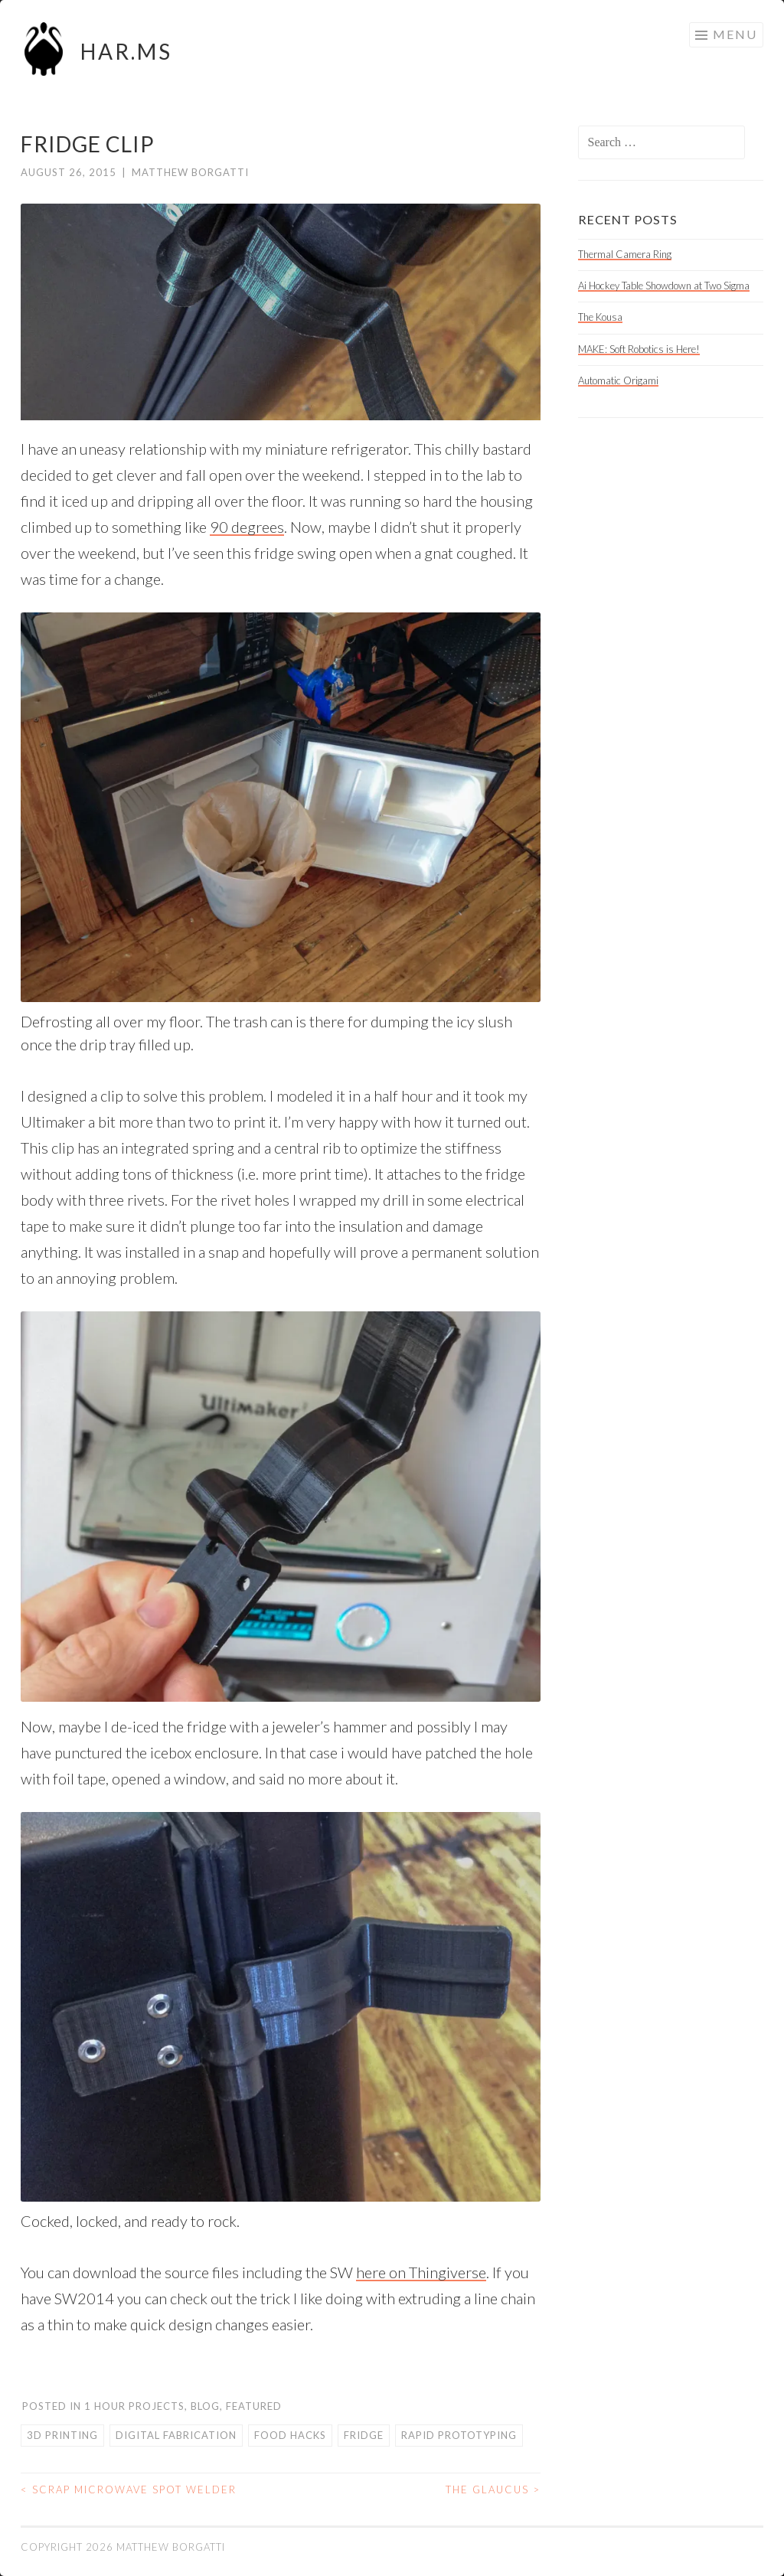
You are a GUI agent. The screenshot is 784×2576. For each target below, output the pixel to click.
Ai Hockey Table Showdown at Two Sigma (664, 285)
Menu (735, 34)
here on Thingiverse (421, 2272)
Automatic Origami (618, 380)
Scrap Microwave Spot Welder (129, 2489)
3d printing (62, 2435)
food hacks (290, 2435)
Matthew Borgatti (190, 172)
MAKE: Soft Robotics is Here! (639, 349)
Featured (254, 2406)
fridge (364, 2435)
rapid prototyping (459, 2435)
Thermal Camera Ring (624, 254)
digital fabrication (176, 2435)
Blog (205, 2406)
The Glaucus (493, 2489)
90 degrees (247, 526)
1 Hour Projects (134, 2406)
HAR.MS (126, 51)
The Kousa (600, 317)
